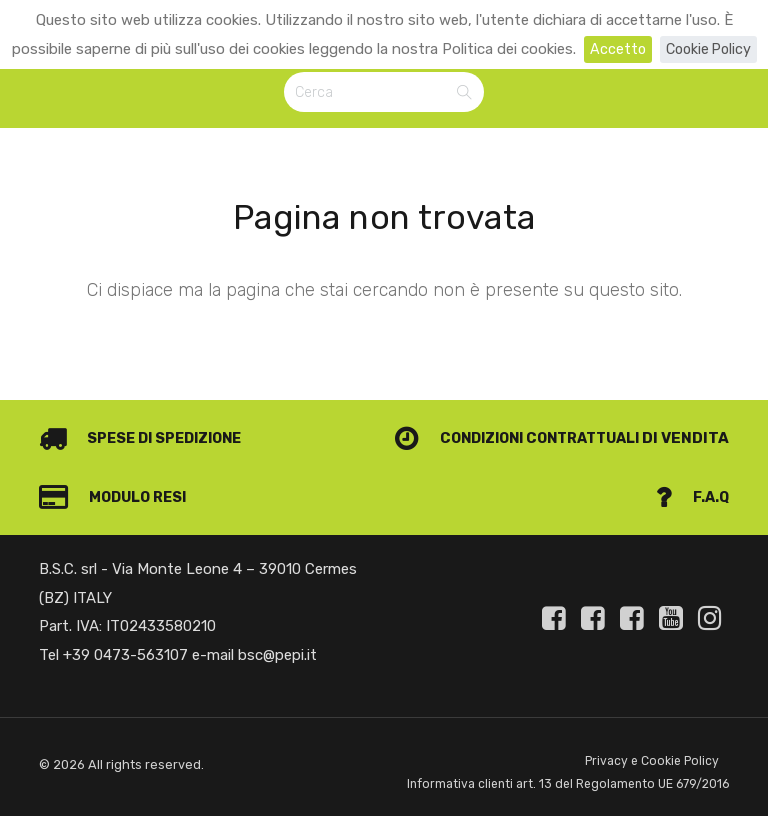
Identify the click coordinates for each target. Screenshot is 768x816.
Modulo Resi (116, 470)
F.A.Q (691, 470)
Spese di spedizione (145, 411)
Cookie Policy (708, 49)
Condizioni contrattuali (508, 411)
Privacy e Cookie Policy (650, 734)
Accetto (614, 49)
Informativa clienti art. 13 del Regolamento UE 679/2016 (536, 771)
